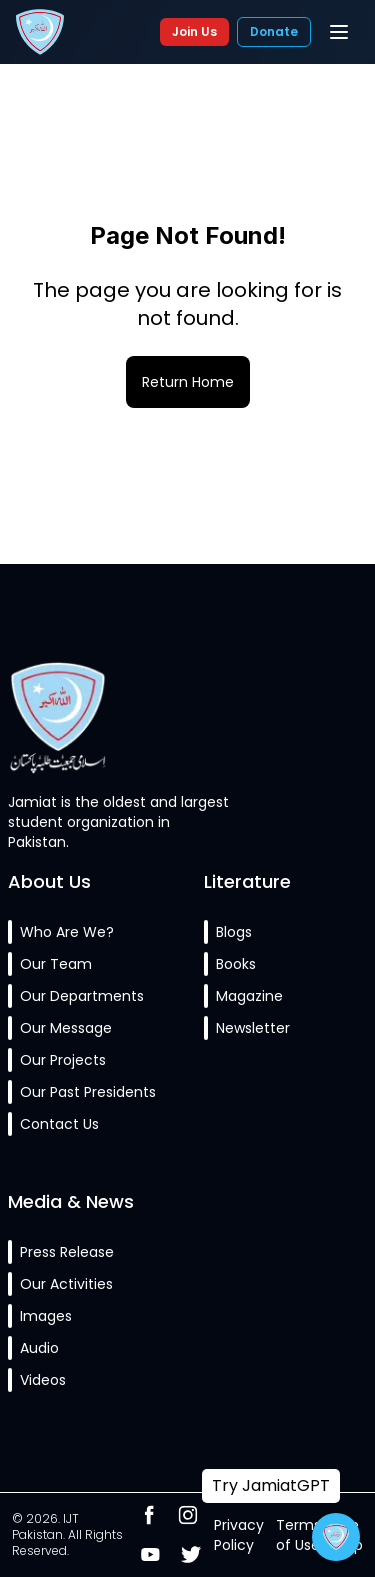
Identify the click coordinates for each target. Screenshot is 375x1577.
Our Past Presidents (88, 1092)
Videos (43, 1380)
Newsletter (253, 1028)
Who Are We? (67, 932)
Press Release (67, 1252)
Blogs (234, 932)
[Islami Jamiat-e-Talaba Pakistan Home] (40, 32)
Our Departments (82, 996)
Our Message (66, 1028)
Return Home (188, 382)
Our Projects (63, 1060)
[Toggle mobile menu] (339, 32)
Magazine (249, 996)
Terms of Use (298, 1535)
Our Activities (66, 1284)
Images (46, 1316)
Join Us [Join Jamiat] (194, 31)
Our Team (56, 964)
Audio (39, 1348)
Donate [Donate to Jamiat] (274, 31)
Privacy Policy (239, 1535)
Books (236, 964)
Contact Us (59, 1124)
